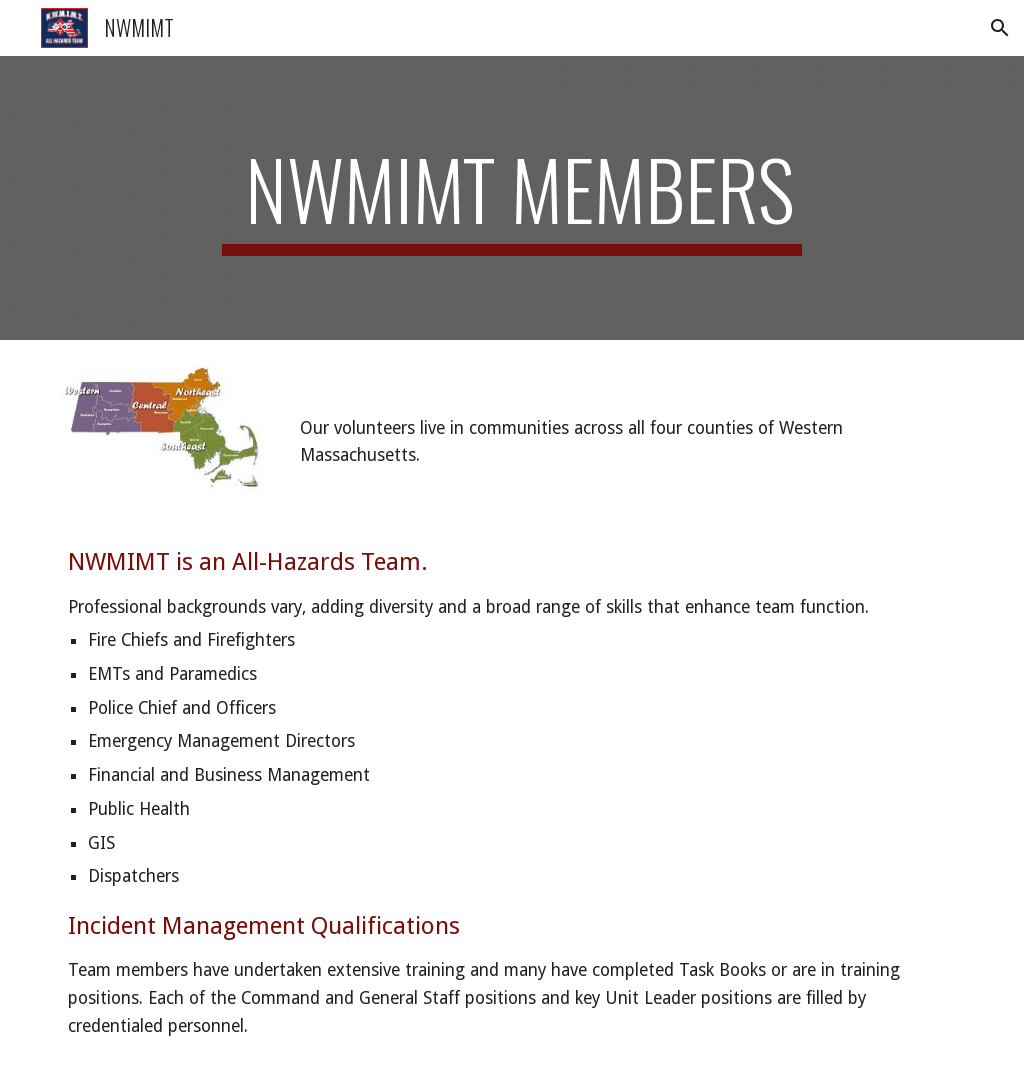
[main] (511, 198)
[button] (1000, 28)
